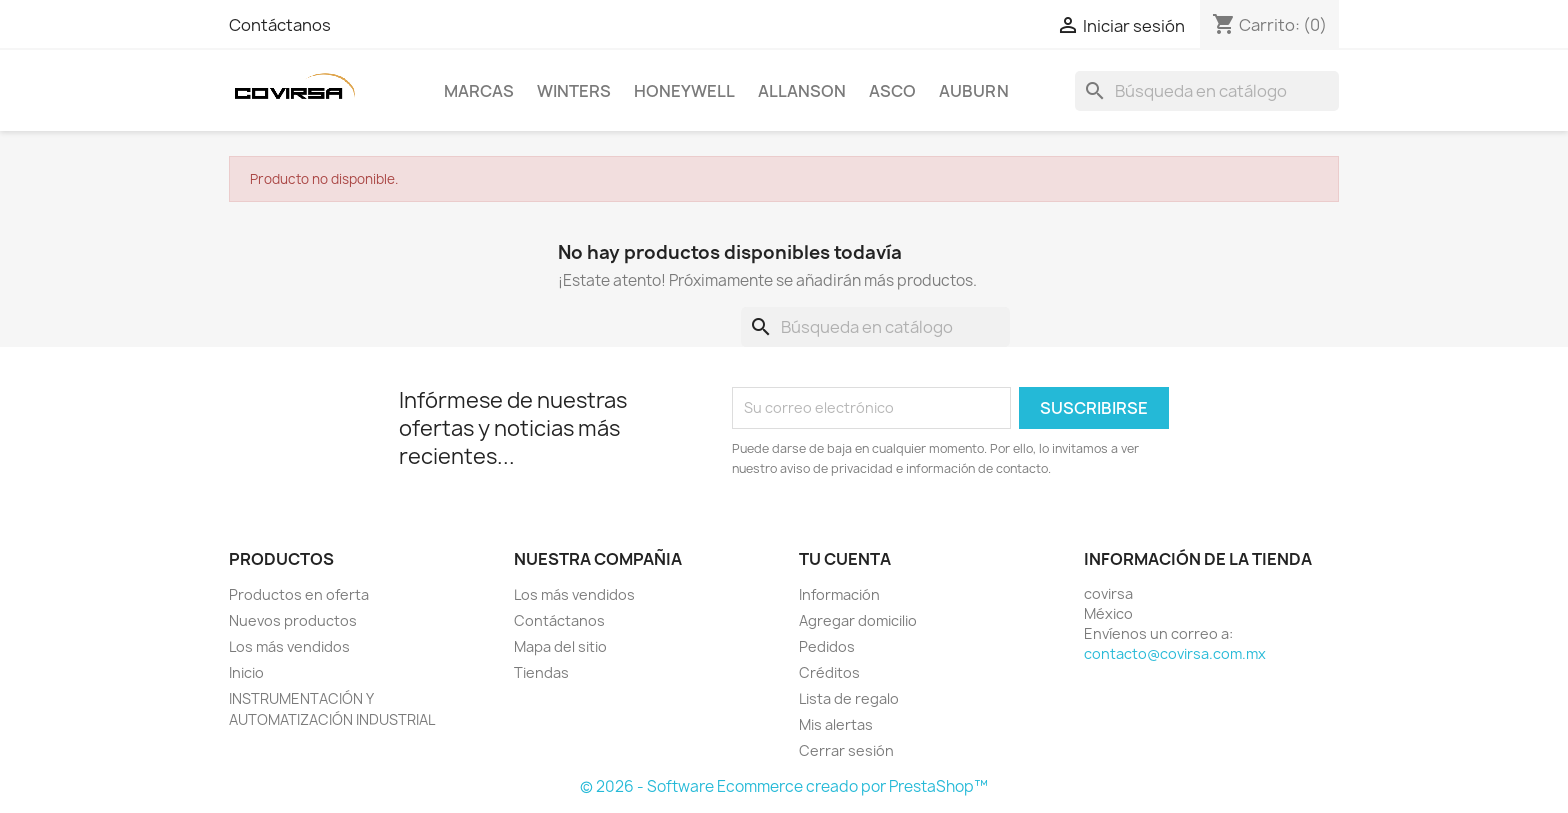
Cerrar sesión (846, 750)
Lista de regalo (849, 698)
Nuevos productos (293, 620)
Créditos (829, 672)
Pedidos (827, 646)
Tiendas (541, 672)
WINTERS (574, 91)
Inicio (246, 672)
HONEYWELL (684, 91)
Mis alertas (836, 724)
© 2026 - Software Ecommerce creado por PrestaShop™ (784, 786)
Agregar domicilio (858, 620)
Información (839, 594)
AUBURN (974, 91)
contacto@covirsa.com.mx (1175, 653)
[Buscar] (1207, 91)
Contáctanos (280, 25)
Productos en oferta (299, 594)
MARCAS (479, 91)
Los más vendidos (289, 646)
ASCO (892, 91)
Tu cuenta (845, 559)
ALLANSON (802, 91)
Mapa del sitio (560, 646)
